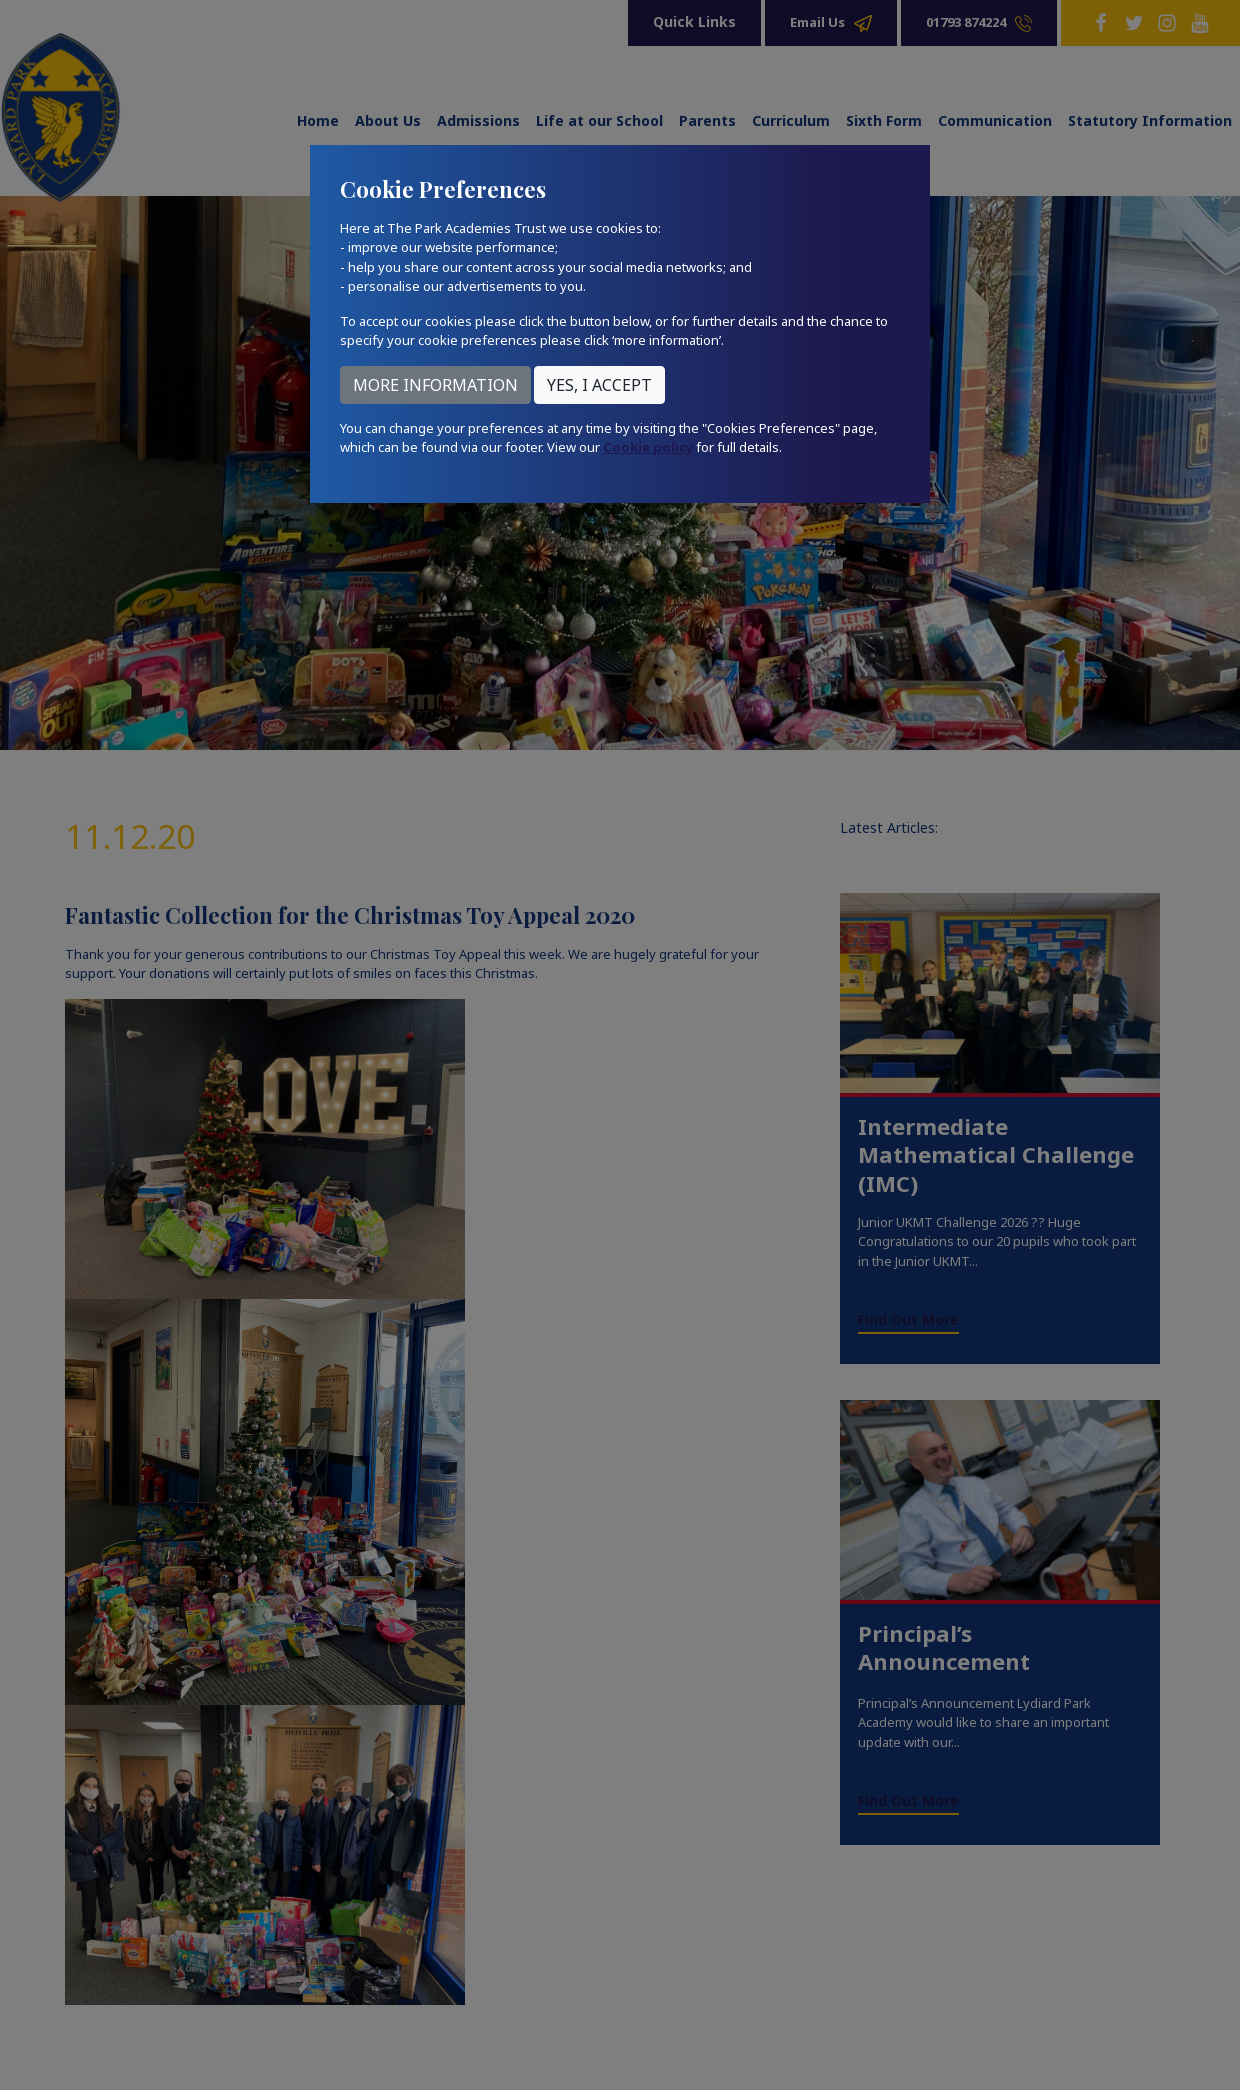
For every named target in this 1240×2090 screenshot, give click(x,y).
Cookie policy (648, 447)
